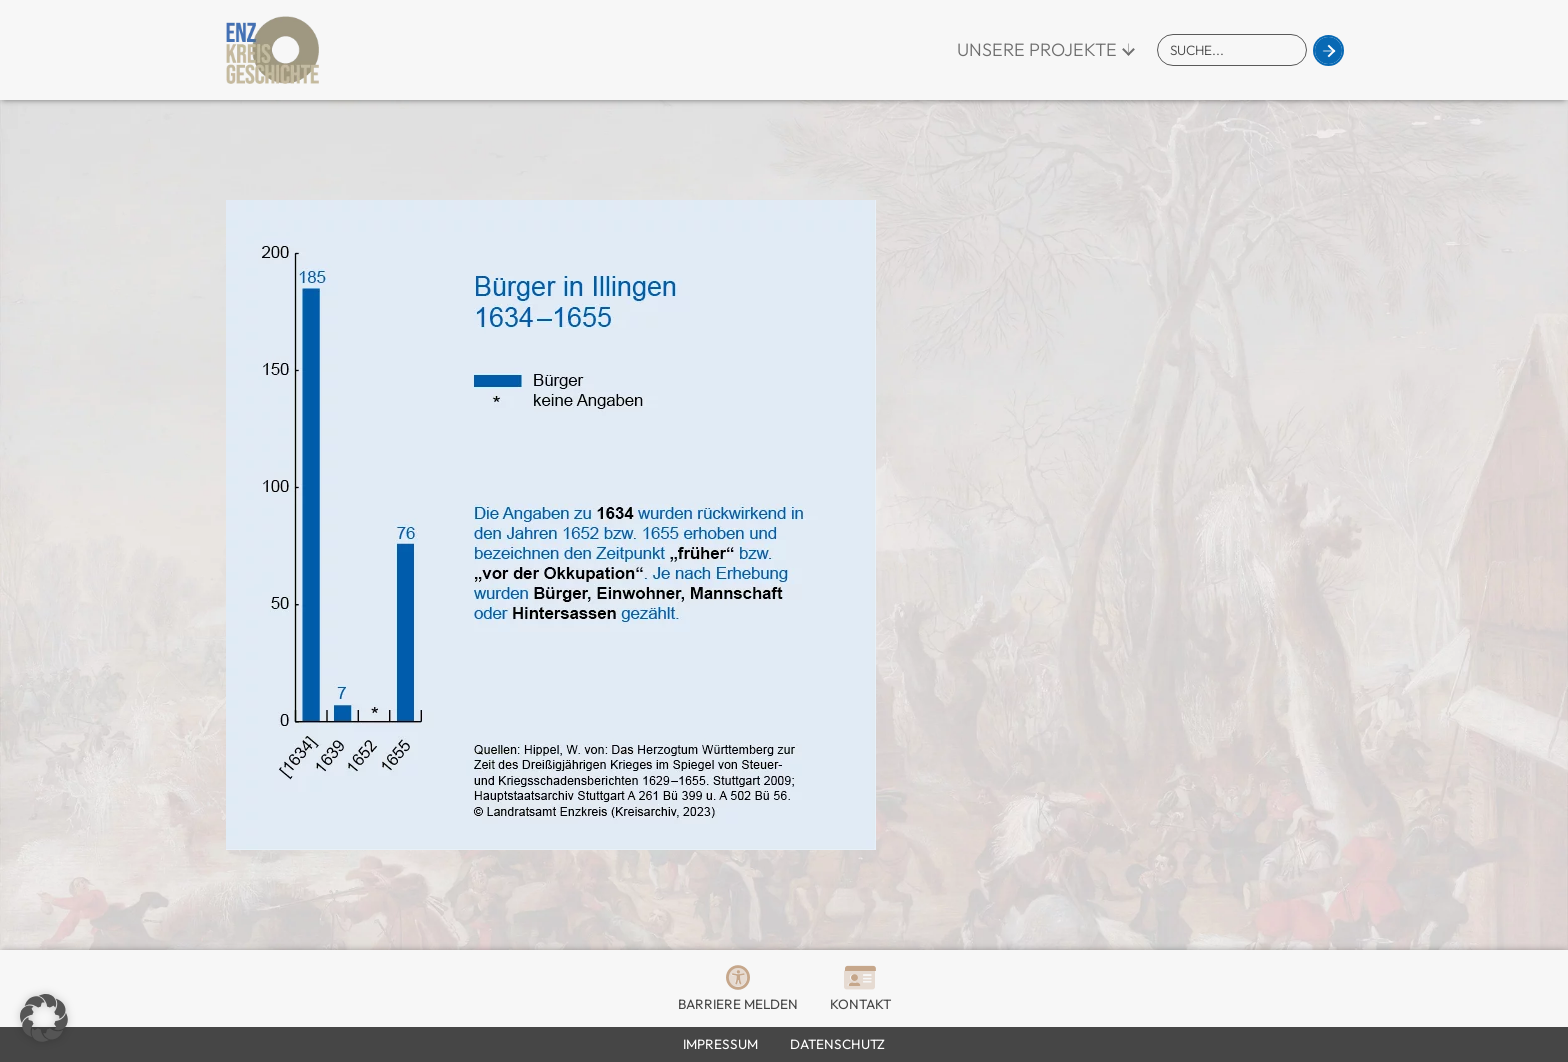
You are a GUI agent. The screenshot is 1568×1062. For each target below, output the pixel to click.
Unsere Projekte (1037, 49)
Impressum (720, 1044)
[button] (44, 1018)
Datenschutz (837, 1044)
